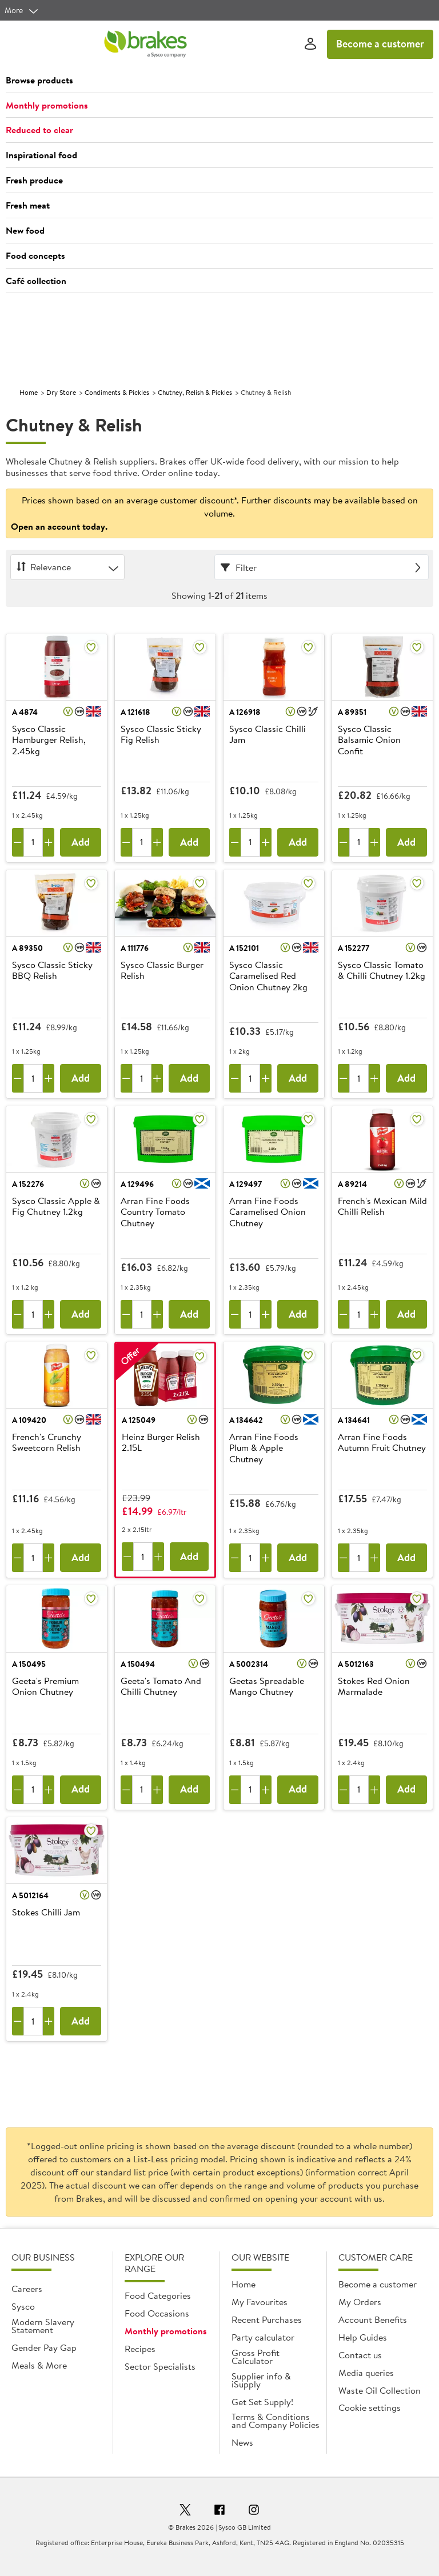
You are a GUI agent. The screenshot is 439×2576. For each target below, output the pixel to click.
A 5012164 (30, 1895)
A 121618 (135, 712)
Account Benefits (372, 2319)
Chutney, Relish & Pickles (195, 392)
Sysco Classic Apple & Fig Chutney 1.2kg (56, 1206)
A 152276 (28, 1184)
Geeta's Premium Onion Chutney (45, 1686)
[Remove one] (17, 842)
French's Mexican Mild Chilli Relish (382, 1206)
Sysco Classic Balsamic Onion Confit (369, 740)
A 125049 (138, 1420)
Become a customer (380, 44)
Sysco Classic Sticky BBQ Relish (52, 970)
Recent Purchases (267, 2319)
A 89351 (352, 712)
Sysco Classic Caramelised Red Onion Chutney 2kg (268, 976)
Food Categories (158, 2295)
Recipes (140, 2349)
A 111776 (135, 948)
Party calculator (263, 2337)
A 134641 (354, 1420)
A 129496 (137, 1184)
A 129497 (245, 1184)
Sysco (23, 2306)
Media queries (366, 2373)
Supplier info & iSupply (261, 2380)
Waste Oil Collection (379, 2390)
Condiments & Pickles (117, 392)
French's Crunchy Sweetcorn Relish (46, 1442)
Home (28, 392)
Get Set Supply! (262, 2402)
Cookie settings (369, 2407)
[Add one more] (48, 842)
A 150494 (138, 1664)
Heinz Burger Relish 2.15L (161, 1442)
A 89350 (27, 948)
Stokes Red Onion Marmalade (374, 1686)
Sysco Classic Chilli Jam (267, 734)
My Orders (359, 2302)
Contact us (360, 2355)
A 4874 (25, 712)
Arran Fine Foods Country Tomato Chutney (155, 1212)
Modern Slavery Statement (42, 2326)
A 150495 (29, 1664)
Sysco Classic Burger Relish (162, 970)
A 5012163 (356, 1664)
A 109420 (29, 1420)
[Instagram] (254, 2511)
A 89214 (352, 1184)
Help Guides (362, 2337)
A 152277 (353, 948)
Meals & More (39, 2365)
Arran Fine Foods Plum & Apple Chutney (263, 1448)
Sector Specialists (160, 2366)
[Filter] (321, 567)
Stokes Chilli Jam (46, 1912)
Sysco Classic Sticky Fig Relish (161, 734)
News (242, 2442)
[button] (219, 80)
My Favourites (260, 2302)
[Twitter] (185, 2511)
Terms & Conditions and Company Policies (276, 2421)
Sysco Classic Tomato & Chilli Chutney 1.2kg (381, 970)
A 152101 (244, 948)
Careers (26, 2289)
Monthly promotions (166, 2331)
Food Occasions (157, 2313)
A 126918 (245, 712)
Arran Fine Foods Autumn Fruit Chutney (382, 1442)
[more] (21, 10)
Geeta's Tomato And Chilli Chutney (161, 1686)
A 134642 (246, 1420)
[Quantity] (33, 842)
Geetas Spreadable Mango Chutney (266, 1686)
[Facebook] (219, 2511)
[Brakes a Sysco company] (145, 44)
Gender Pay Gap (44, 2347)
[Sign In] (310, 44)
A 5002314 (248, 1664)
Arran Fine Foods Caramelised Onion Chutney (267, 1212)
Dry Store (61, 392)
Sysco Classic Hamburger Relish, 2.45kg (49, 740)
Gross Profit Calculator (256, 2357)
